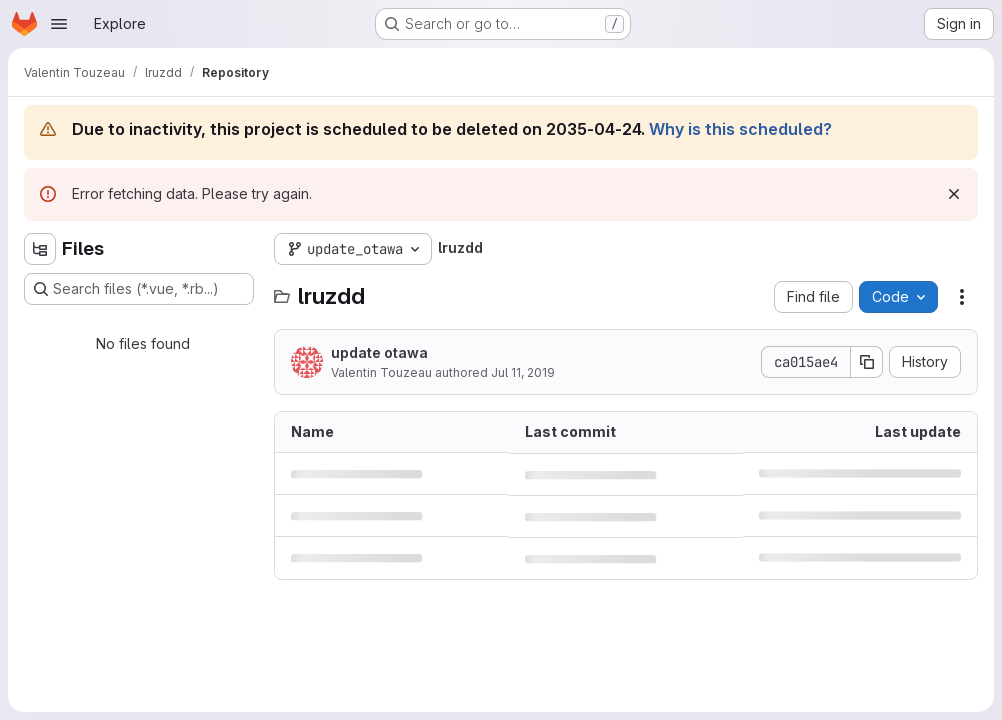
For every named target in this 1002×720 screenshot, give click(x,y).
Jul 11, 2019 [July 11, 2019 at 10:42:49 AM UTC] (523, 372)
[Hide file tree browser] (40, 249)
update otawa (379, 352)
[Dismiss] (954, 194)
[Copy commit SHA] (867, 362)
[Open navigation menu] (59, 24)
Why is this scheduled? (740, 129)
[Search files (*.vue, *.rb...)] (139, 289)
